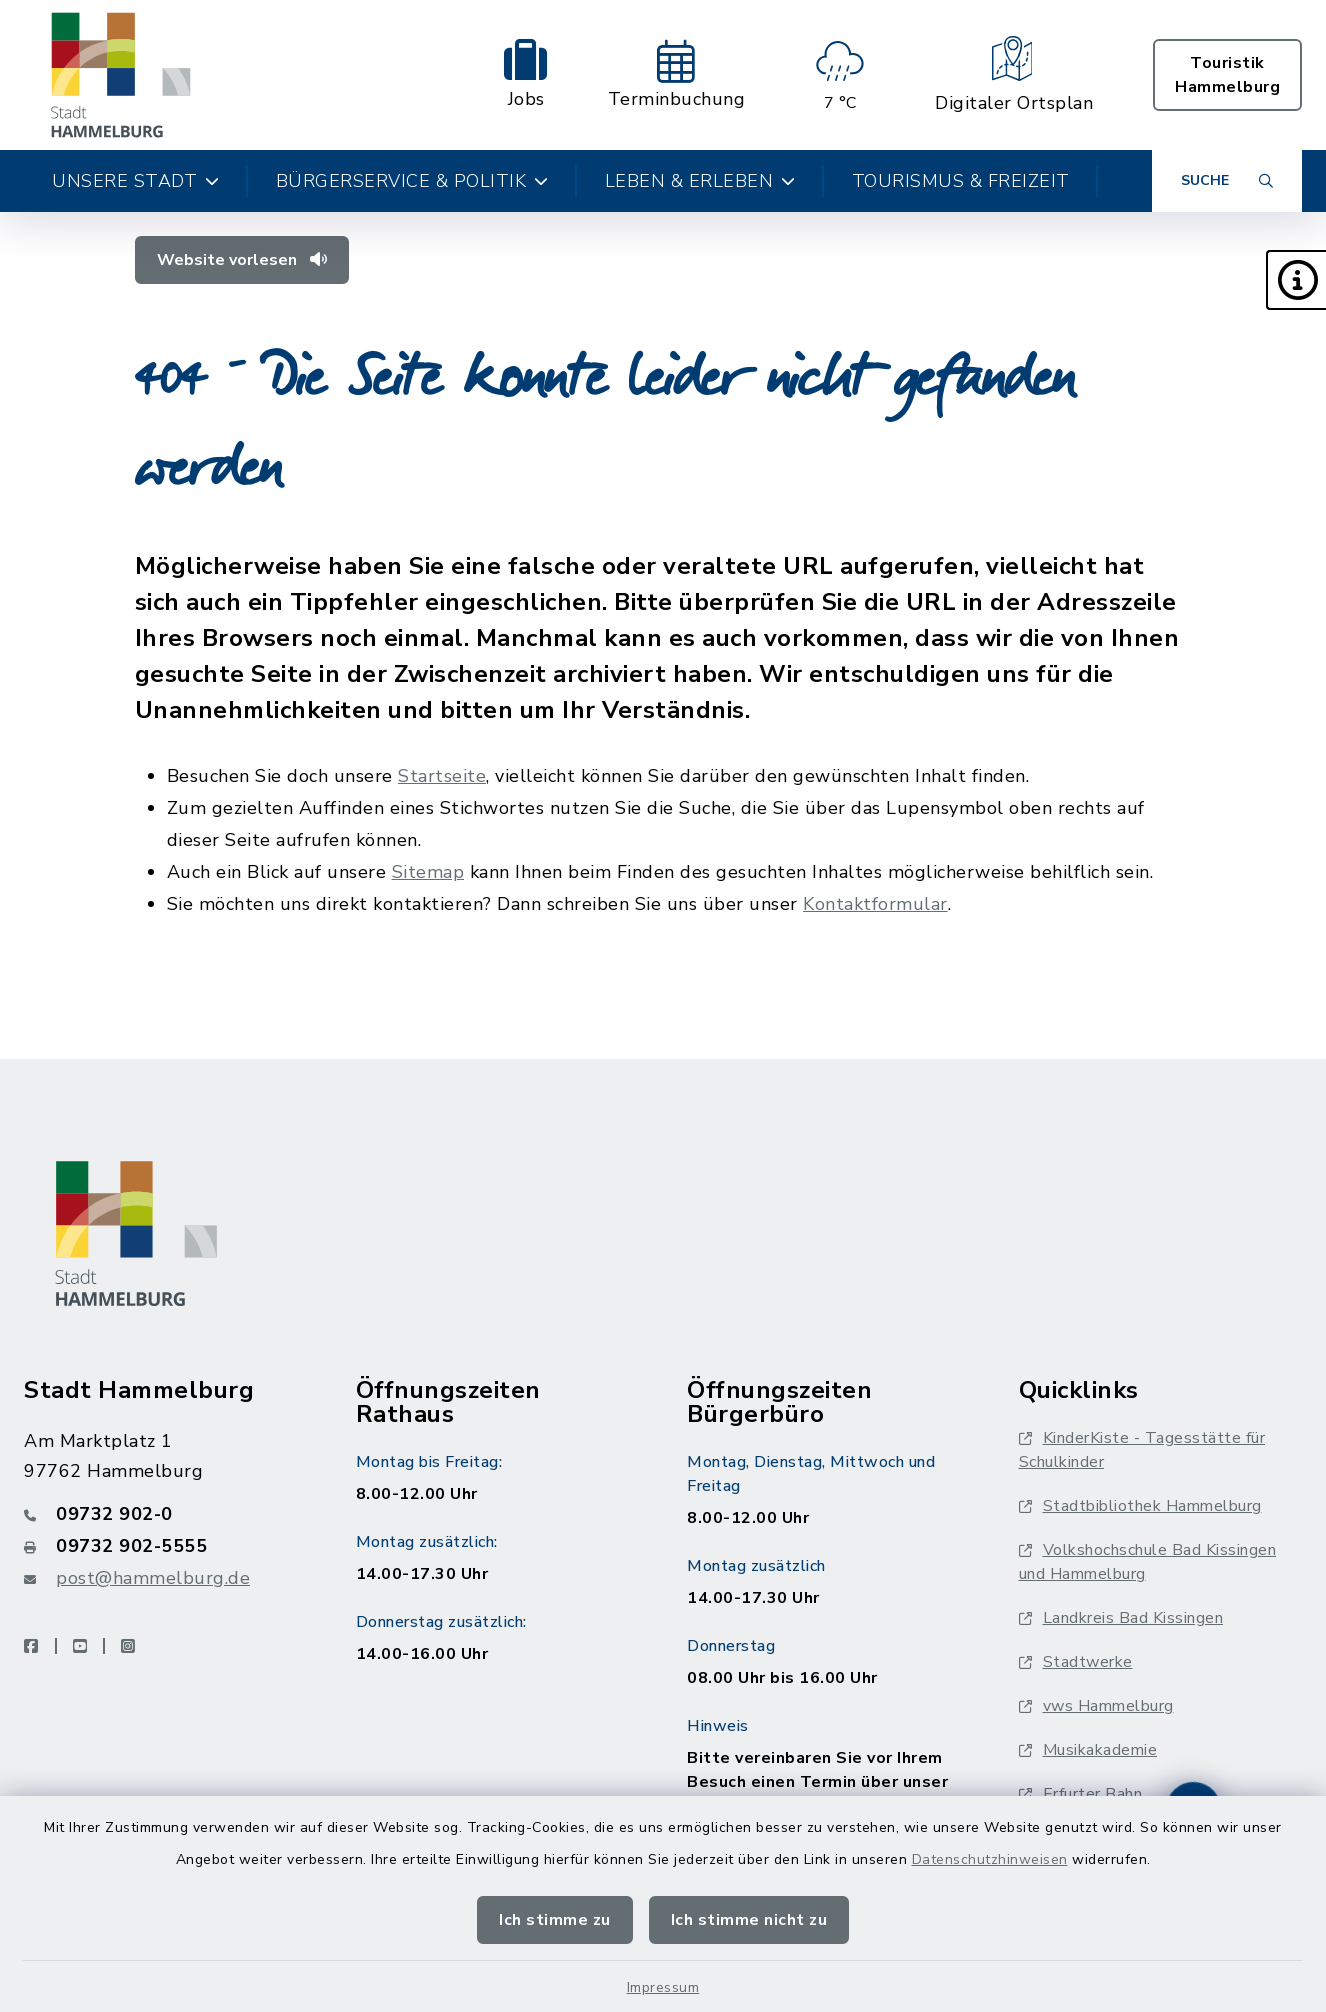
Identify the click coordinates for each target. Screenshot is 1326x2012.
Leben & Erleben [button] (700, 181)
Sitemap (428, 872)
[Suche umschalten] (1227, 181)
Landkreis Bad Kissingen (1121, 1618)
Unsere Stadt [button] (136, 181)
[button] (1296, 280)
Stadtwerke (1076, 1662)
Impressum (663, 1987)
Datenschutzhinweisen (990, 1859)
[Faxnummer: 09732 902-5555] (166, 1546)
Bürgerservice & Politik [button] (412, 181)
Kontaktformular (875, 904)
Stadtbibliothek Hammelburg (1140, 1506)
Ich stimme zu (555, 1920)
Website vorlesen (242, 260)
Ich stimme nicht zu (749, 1920)
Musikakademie (1088, 1750)
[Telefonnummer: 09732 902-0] (166, 1514)
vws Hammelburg (1096, 1706)
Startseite (442, 776)
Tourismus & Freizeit (961, 181)
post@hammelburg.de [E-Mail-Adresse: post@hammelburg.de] (153, 1578)
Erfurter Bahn (1081, 1794)
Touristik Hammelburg (1227, 75)
